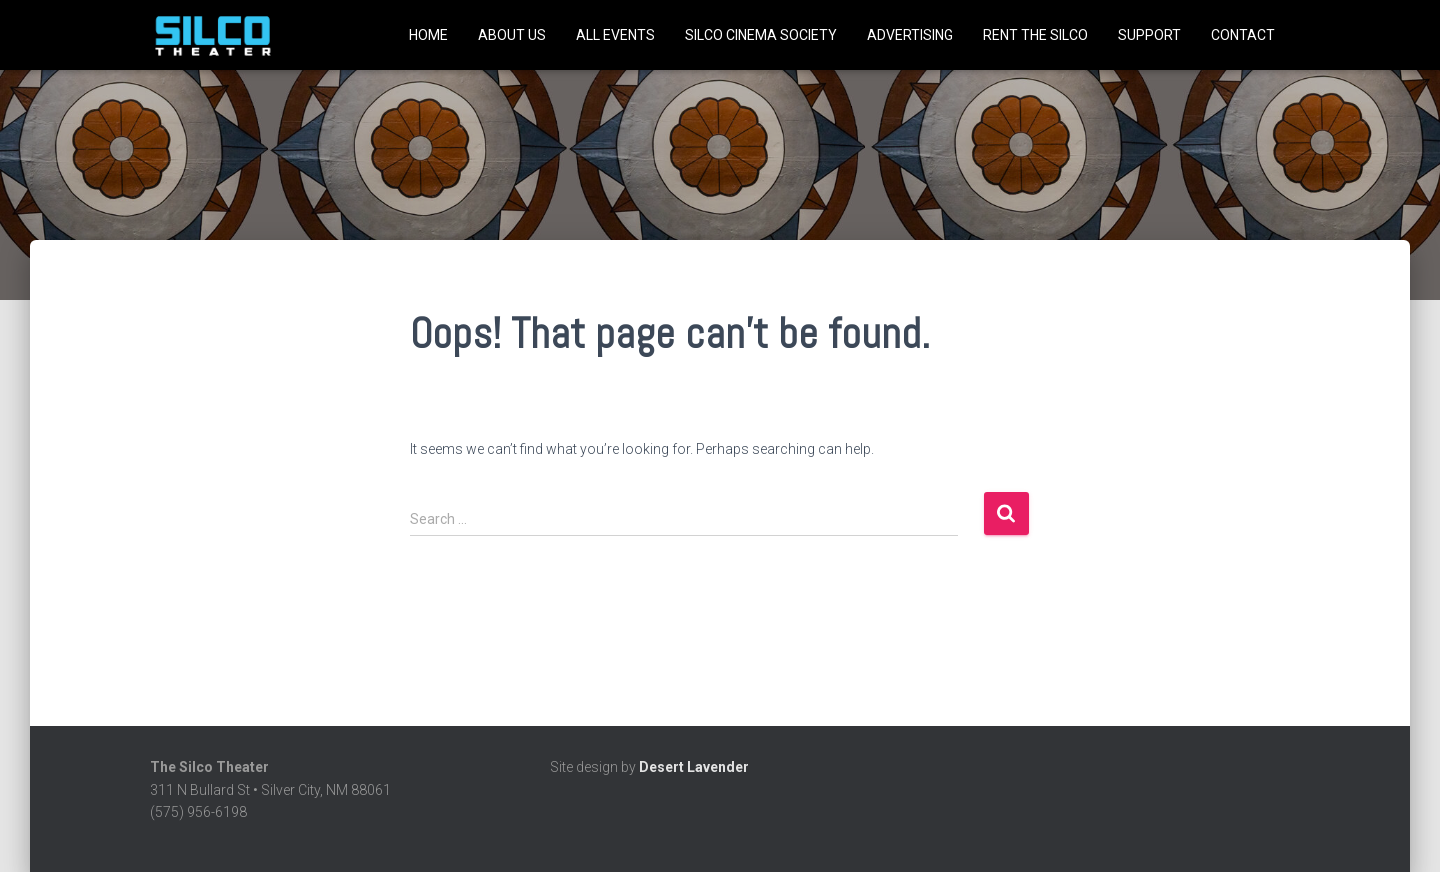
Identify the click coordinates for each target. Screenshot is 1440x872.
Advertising (910, 35)
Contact (1243, 35)
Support (1149, 35)
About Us (512, 35)
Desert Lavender (694, 767)
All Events (615, 35)
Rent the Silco (1035, 35)
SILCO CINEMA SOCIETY (761, 35)
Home (428, 35)
